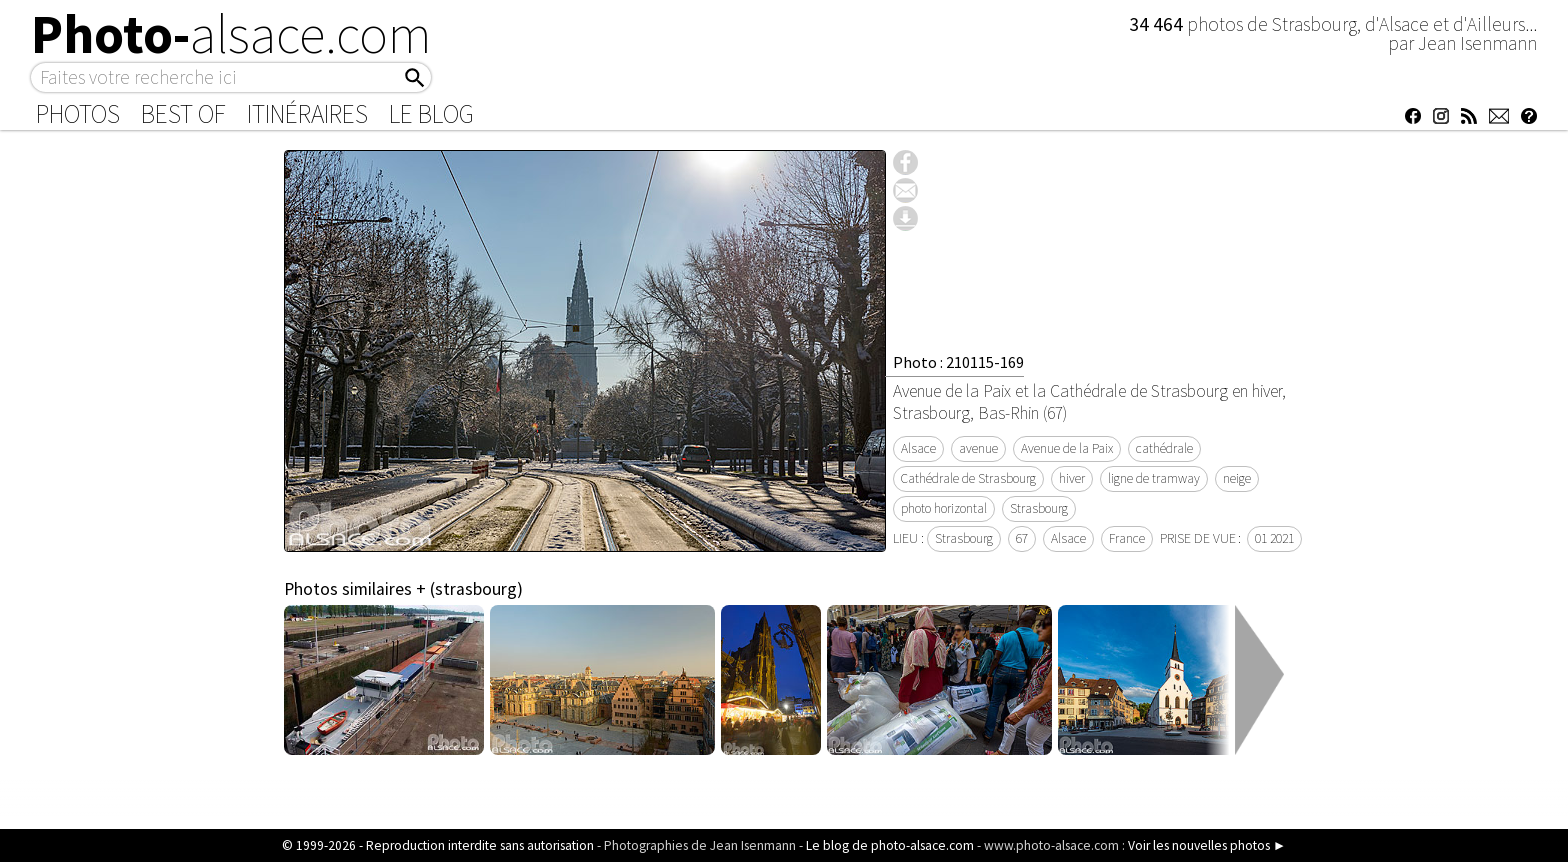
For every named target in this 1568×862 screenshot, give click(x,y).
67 (1022, 538)
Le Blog (431, 114)
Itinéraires (307, 114)
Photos (78, 114)
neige (1237, 478)
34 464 (1158, 24)
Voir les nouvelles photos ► (1207, 845)
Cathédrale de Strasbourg (968, 478)
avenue (978, 448)
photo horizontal (944, 508)
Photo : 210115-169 (958, 362)
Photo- (231, 34)
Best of (183, 114)
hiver (1072, 478)
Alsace (918, 448)
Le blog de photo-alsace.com (890, 845)
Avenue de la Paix (1067, 448)
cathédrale (1164, 448)
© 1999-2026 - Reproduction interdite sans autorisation (438, 845)
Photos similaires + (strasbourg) (403, 589)
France (1127, 538)
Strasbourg (1039, 508)
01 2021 (1274, 538)
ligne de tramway (1154, 478)
